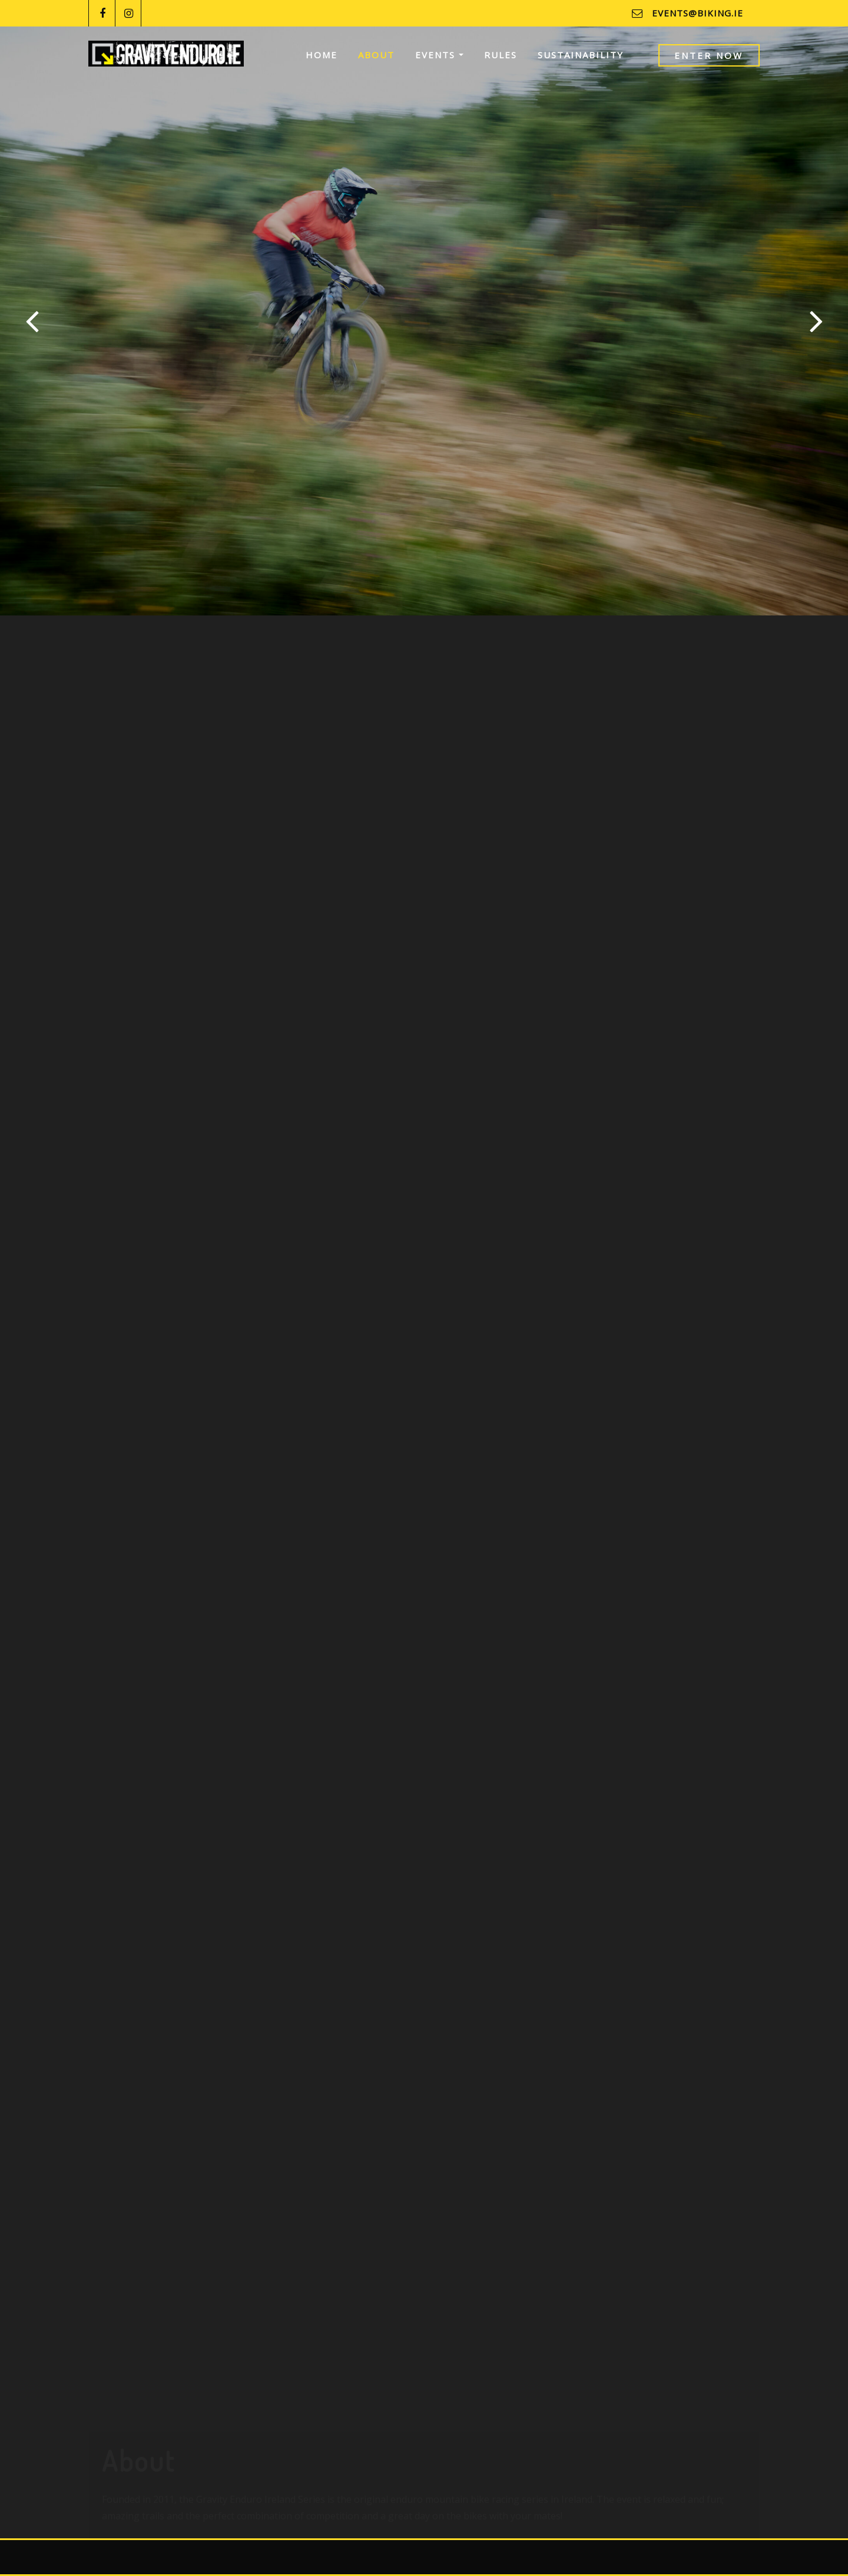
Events (439, 55)
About (376, 55)
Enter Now (708, 55)
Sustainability (581, 55)
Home (321, 55)
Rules (500, 55)
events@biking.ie (697, 13)
